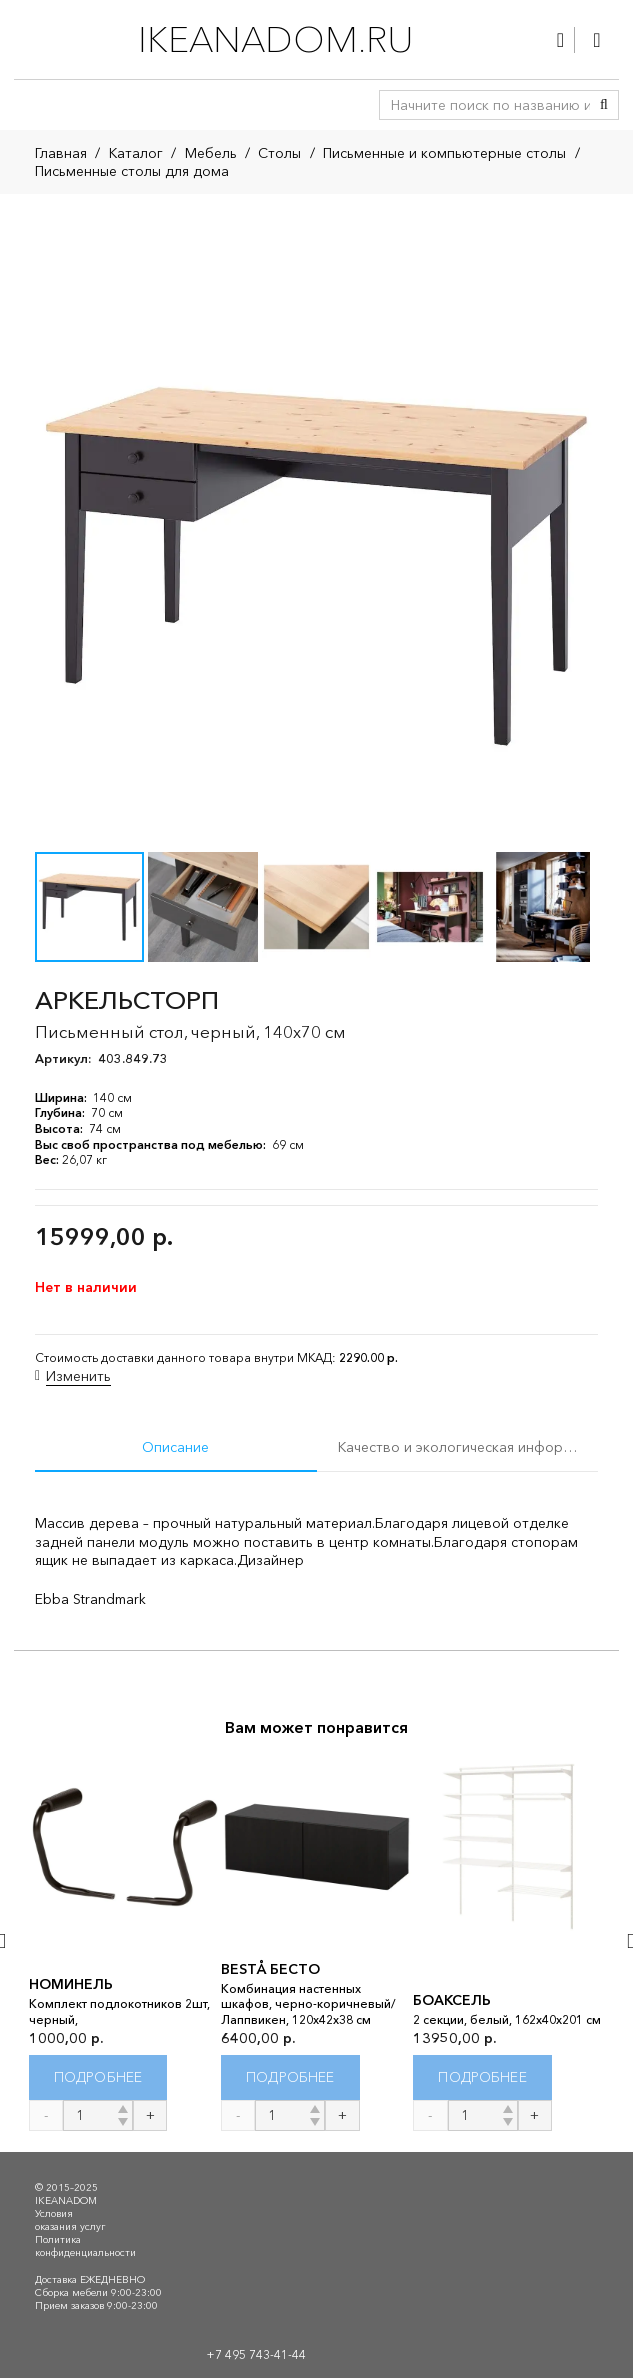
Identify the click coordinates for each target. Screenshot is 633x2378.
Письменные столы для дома (132, 171)
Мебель (211, 153)
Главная (61, 153)
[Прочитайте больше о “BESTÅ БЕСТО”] (290, 2078)
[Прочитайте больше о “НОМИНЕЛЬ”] (98, 2078)
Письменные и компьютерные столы (444, 153)
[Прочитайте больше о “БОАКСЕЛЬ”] (482, 2078)
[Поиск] (604, 105)
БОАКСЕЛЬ (452, 2000)
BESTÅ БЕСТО (270, 1969)
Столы (279, 153)
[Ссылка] (560, 40)
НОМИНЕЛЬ (71, 1985)
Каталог (136, 153)
